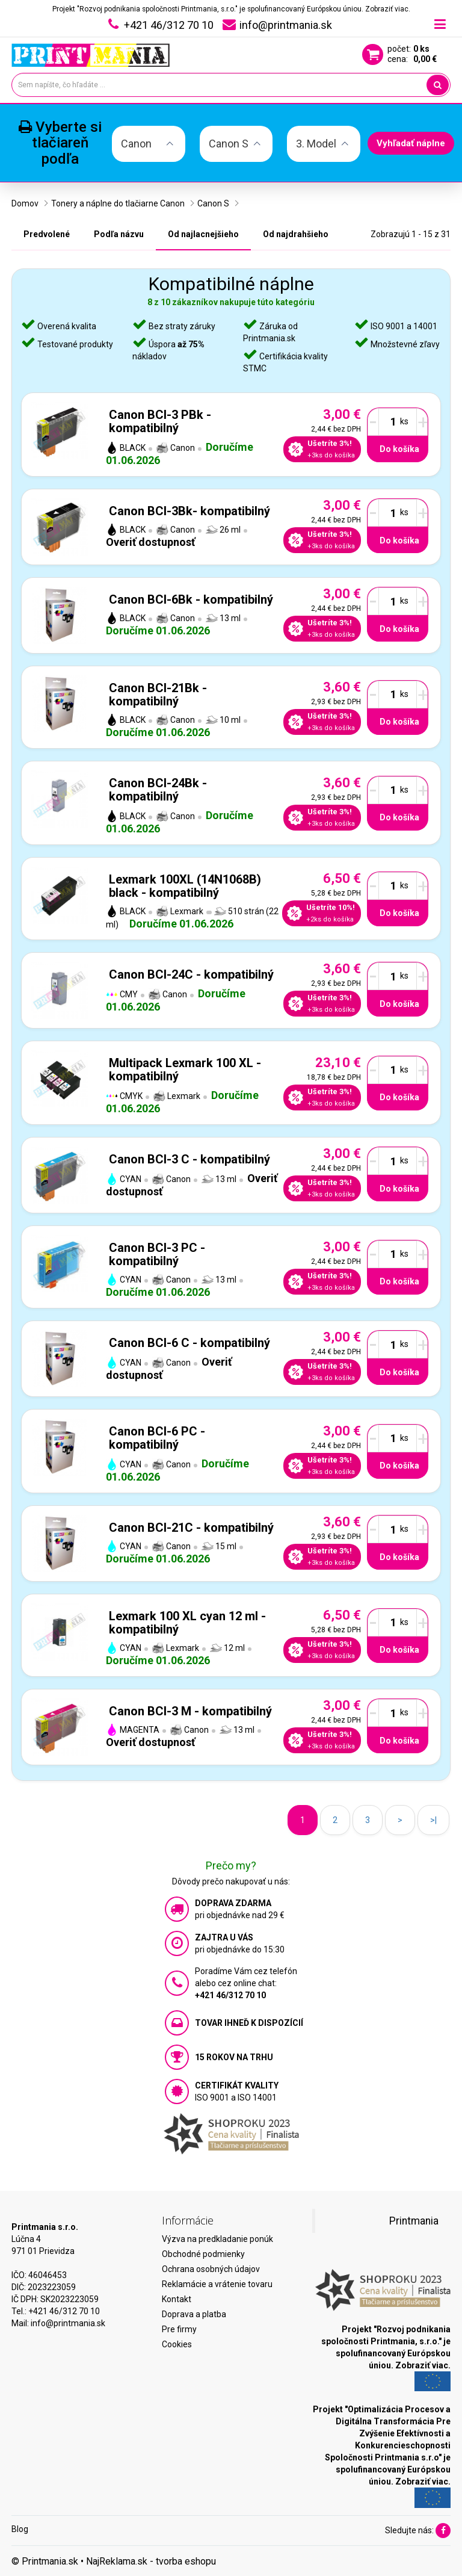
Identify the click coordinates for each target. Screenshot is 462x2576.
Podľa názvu (119, 234)
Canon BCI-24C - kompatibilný (191, 974)
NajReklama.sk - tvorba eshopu (151, 2561)
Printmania (414, 2221)
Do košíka (399, 449)
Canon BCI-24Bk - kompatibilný (158, 789)
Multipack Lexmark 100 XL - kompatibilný (185, 1069)
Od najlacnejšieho (203, 234)
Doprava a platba (194, 2314)
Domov (24, 203)
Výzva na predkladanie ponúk (217, 2239)
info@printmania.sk (68, 2323)
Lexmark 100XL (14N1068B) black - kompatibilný (185, 886)
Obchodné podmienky (203, 2254)
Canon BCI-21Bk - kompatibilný (158, 694)
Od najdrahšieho (295, 234)
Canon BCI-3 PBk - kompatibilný (160, 421)
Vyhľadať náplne (411, 143)
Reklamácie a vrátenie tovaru (217, 2284)
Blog (19, 2529)
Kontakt (176, 2299)
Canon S (213, 203)
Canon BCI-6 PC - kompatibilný (157, 1438)
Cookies (177, 2344)
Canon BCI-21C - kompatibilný (191, 1527)
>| (433, 1820)
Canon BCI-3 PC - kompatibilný (157, 1254)
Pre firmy (179, 2329)
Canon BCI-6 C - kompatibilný (189, 1343)
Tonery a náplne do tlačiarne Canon (118, 203)
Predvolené (46, 234)
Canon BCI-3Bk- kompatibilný (189, 511)
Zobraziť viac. (387, 9)
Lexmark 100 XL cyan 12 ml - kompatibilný (187, 1622)
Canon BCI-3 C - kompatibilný (189, 1159)
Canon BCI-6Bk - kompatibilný (191, 599)
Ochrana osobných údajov (211, 2269)
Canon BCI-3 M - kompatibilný (190, 1711)
